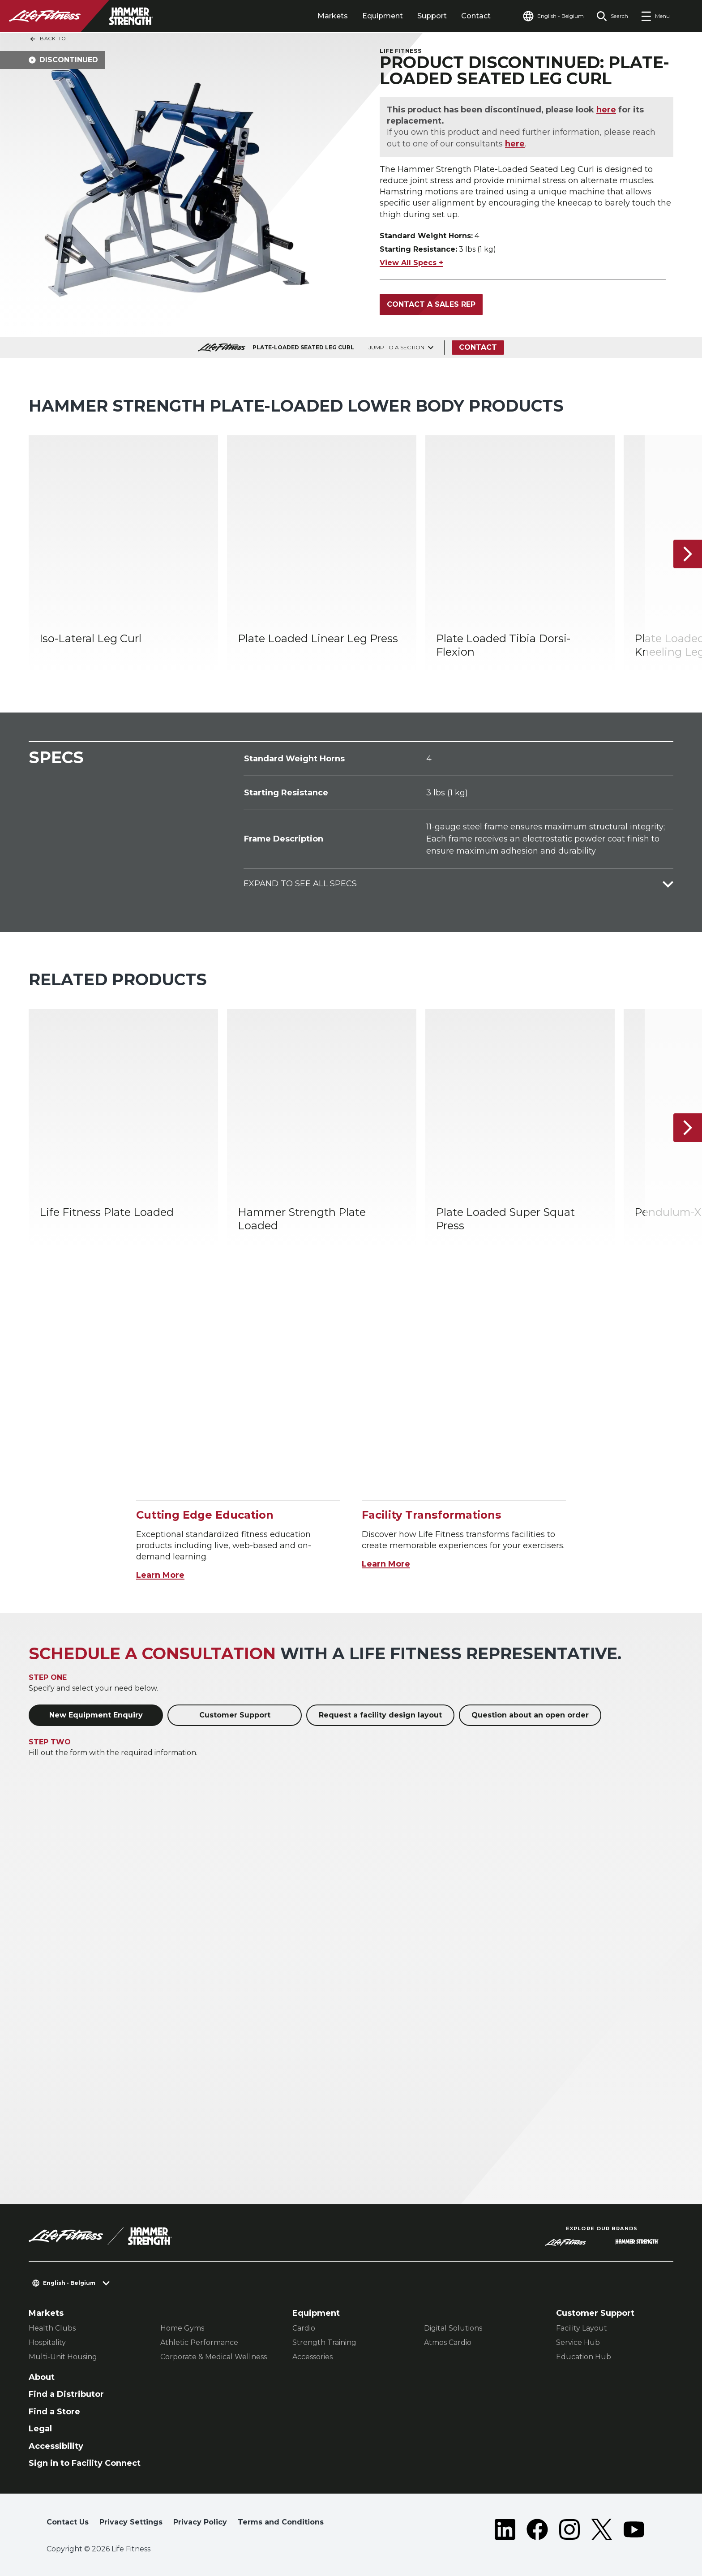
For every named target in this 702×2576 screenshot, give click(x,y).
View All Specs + (411, 262)
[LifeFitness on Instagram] (569, 2529)
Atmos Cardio (447, 2342)
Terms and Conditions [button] (281, 2522)
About (42, 2377)
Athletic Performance (199, 2342)
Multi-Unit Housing (63, 2357)
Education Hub (583, 2357)
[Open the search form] (612, 16)
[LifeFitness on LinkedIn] (505, 2529)
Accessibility (56, 2446)
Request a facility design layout (380, 1715)
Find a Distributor (66, 2394)
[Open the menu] (655, 16)
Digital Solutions (453, 2328)
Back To (47, 39)
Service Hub (578, 2342)
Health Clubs (52, 2328)
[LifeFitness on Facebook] (537, 2529)
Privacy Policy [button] (200, 2522)
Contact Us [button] (68, 2522)
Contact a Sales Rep (431, 304)
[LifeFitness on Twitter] (601, 2529)
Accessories (312, 2357)
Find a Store (54, 2412)
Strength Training (324, 2342)
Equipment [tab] (382, 16)
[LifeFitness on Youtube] (634, 2529)
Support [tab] (432, 16)
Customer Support (234, 1715)
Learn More (160, 1575)
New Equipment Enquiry (96, 1715)
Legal (40, 2429)
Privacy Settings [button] (131, 2522)
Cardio (303, 2328)
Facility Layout (581, 2328)
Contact (476, 16)
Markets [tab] (332, 16)
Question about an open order (530, 1715)
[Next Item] (687, 554)
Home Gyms (182, 2328)
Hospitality (47, 2342)
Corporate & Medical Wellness (213, 2357)
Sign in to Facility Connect (85, 2463)
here (606, 110)
